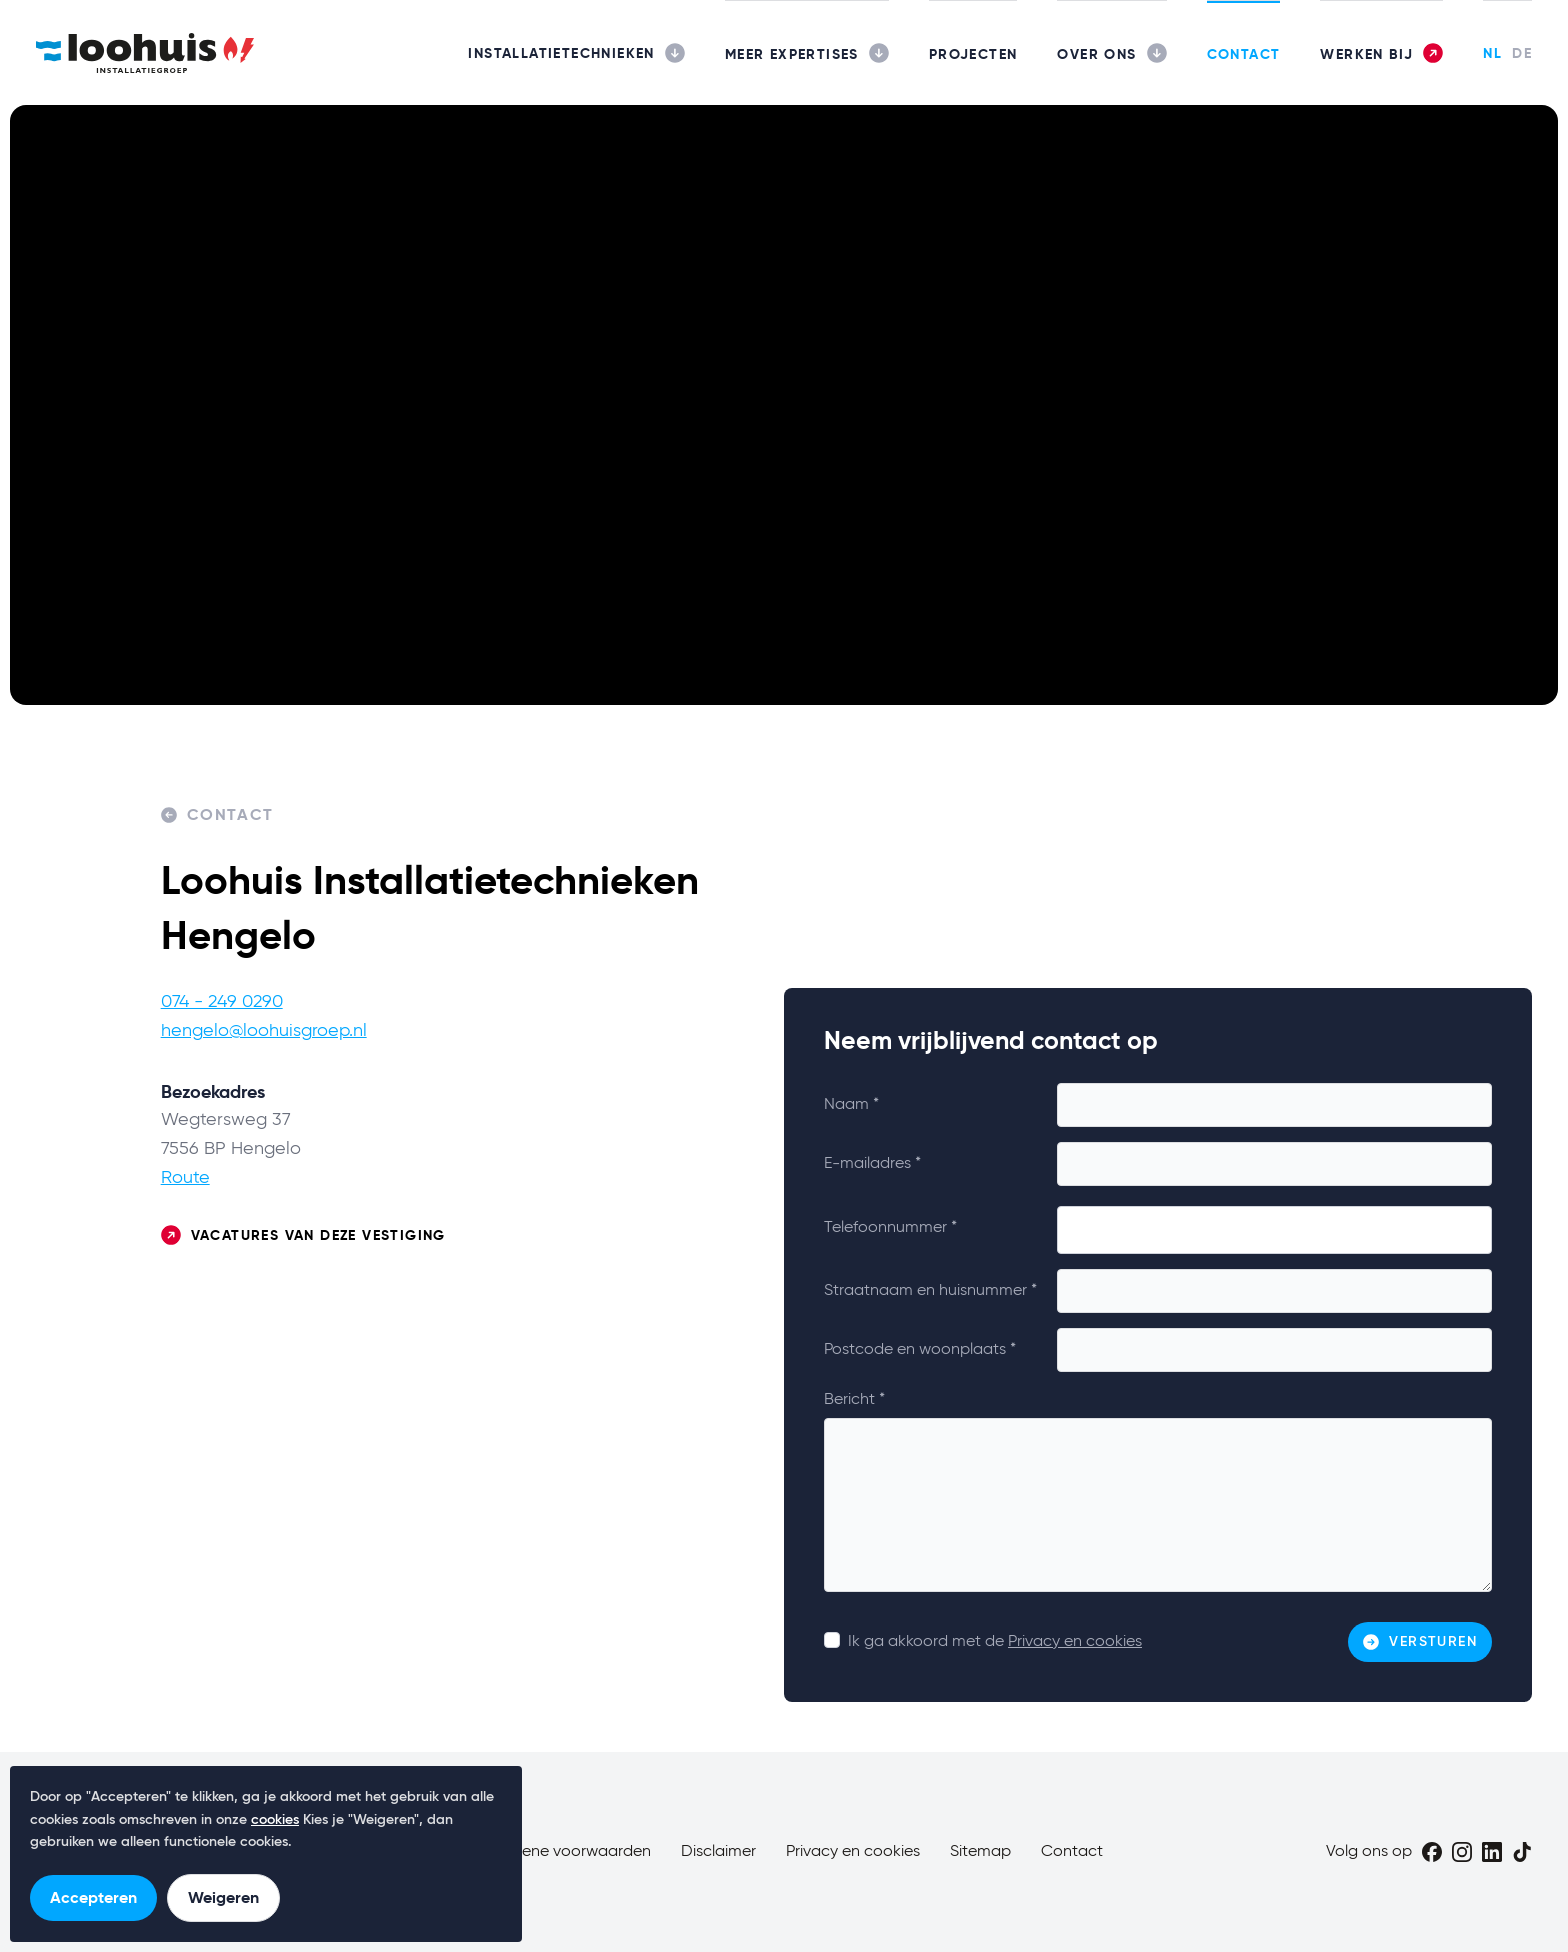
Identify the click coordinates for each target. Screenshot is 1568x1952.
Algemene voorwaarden (563, 1852)
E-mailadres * (872, 1164)
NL (1492, 53)
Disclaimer (718, 1852)
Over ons (1096, 54)
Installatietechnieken (561, 53)
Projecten (973, 54)
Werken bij (1366, 54)
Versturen (1420, 1642)
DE (1522, 53)
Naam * (851, 1105)
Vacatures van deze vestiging (303, 1235)
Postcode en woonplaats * (920, 1350)
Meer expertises (792, 54)
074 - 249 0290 (222, 1002)
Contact (1244, 54)
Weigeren (223, 1897)
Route (185, 1178)
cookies (275, 1820)
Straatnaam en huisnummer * (930, 1291)
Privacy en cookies (1075, 1642)
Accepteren (93, 1897)
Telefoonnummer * (890, 1228)
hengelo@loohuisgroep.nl (264, 1031)
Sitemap (980, 1852)
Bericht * (854, 1400)
